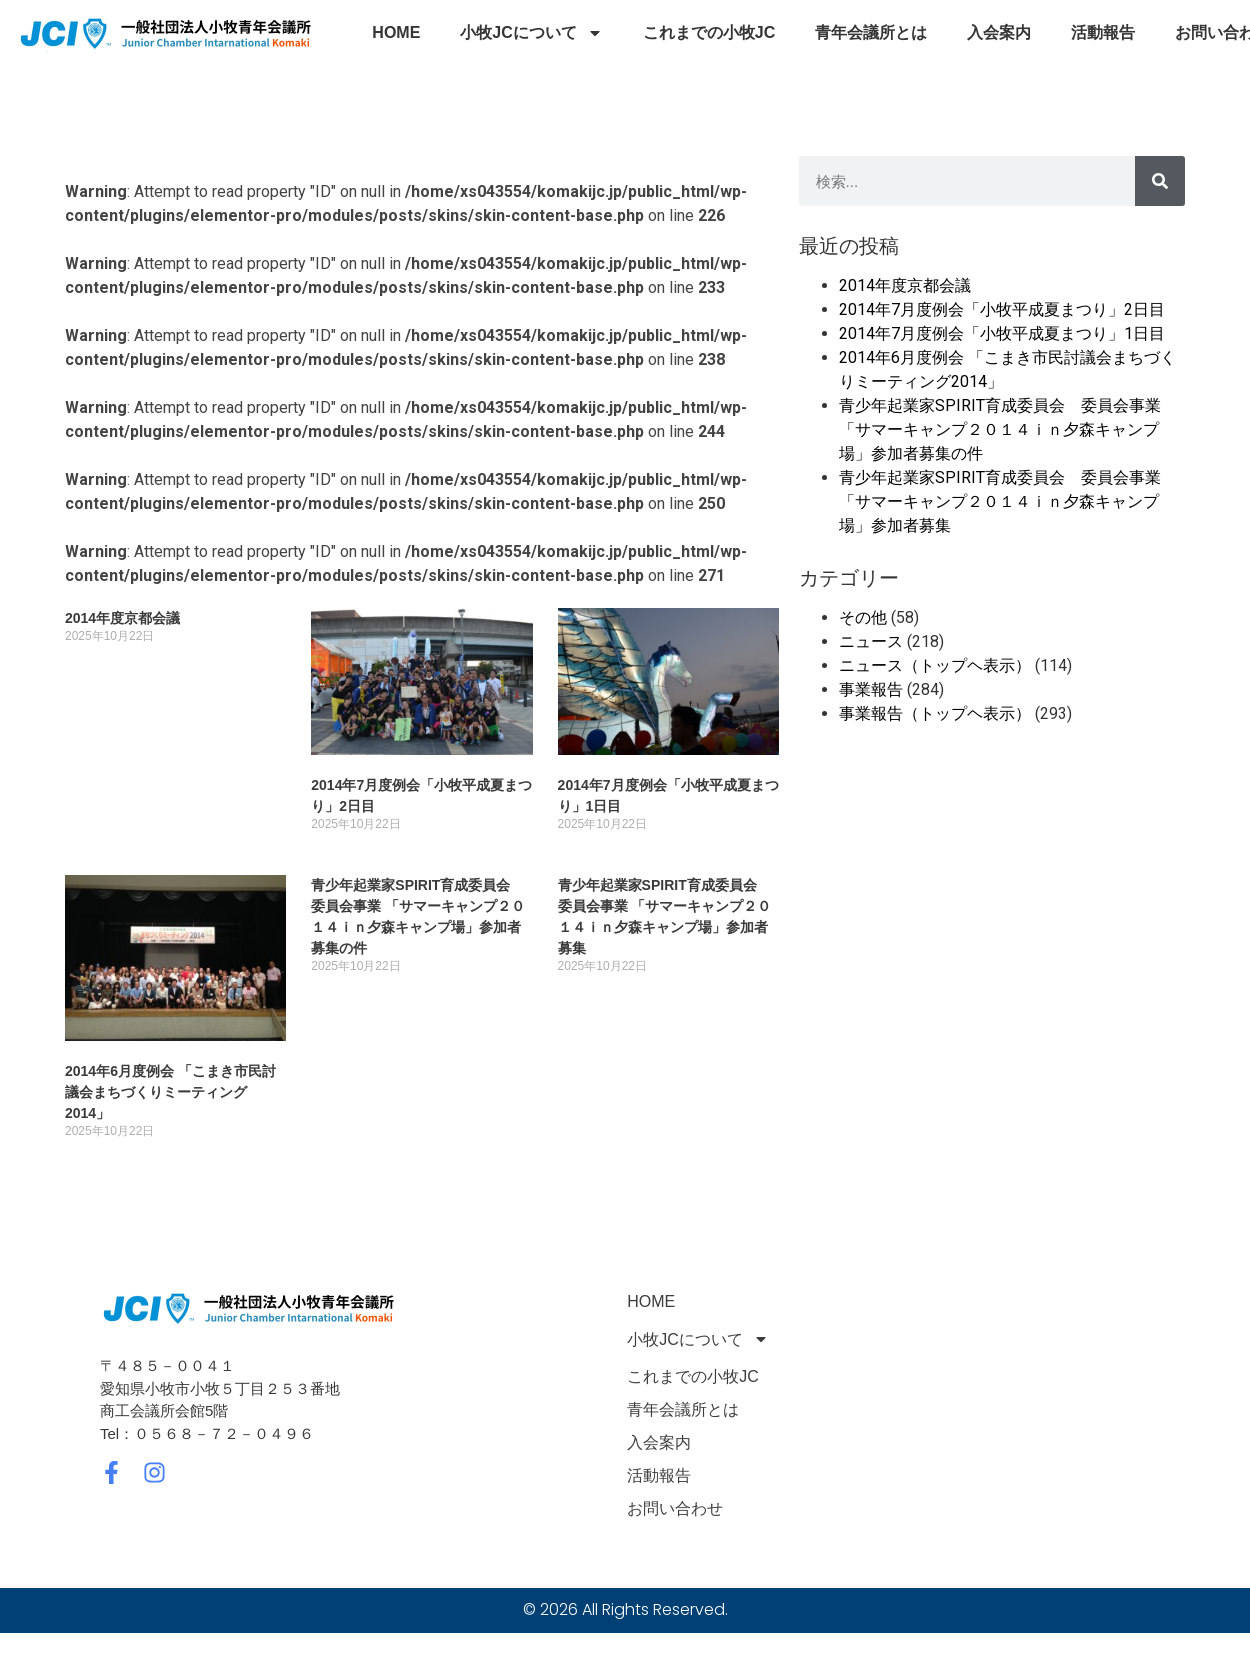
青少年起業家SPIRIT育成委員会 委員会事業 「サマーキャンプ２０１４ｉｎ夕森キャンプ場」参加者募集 (1000, 501)
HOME (396, 32)
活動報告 (1103, 32)
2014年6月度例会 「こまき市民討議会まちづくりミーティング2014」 (170, 1092)
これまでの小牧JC (709, 32)
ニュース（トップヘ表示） (935, 665)
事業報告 (871, 689)
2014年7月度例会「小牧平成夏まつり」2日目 (1002, 309)
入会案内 (999, 32)
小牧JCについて (531, 33)
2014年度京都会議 (122, 618)
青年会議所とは (871, 32)
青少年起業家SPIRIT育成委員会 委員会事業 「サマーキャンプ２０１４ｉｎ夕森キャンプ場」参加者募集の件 (1000, 429)
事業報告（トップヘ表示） (935, 713)
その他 (863, 617)
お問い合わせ (675, 1508)
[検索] (1160, 181)
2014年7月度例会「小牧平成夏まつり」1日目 (1002, 333)
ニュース (871, 641)
